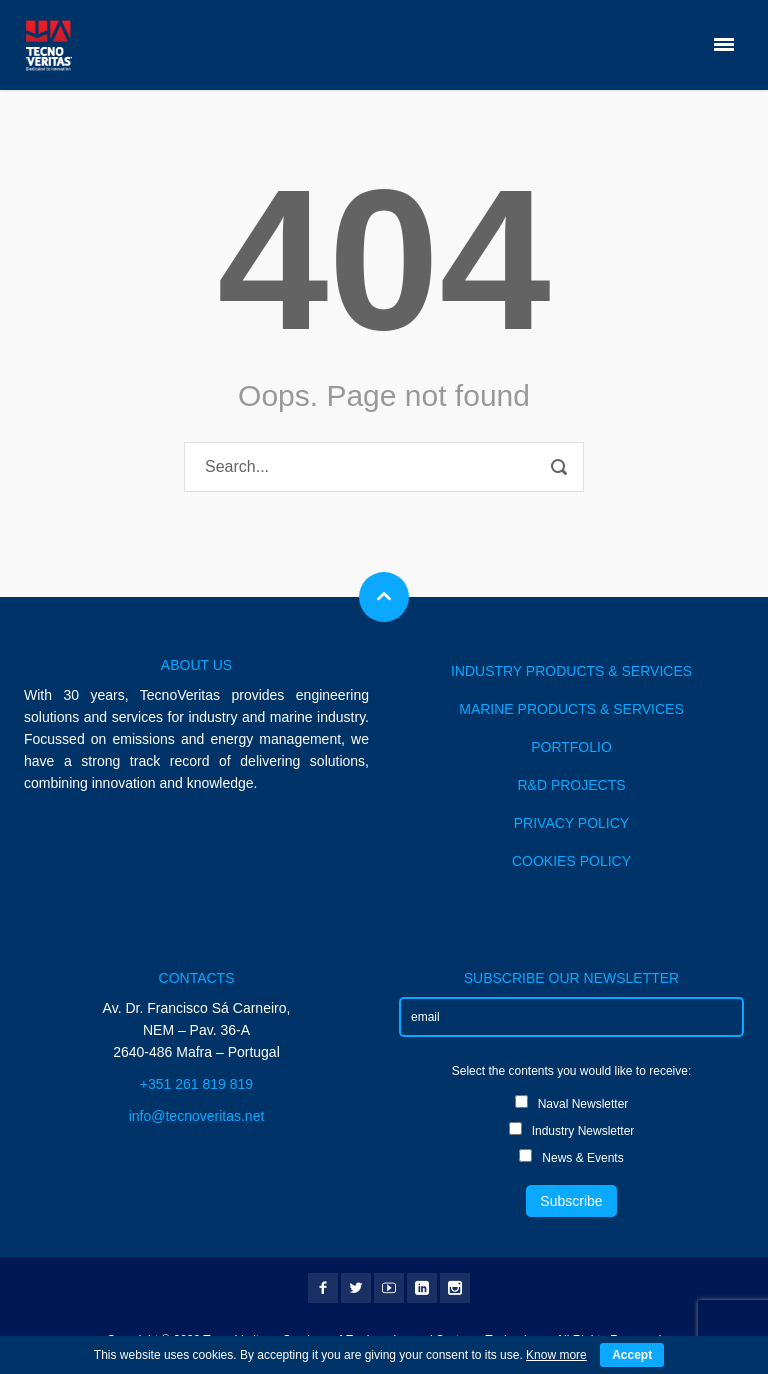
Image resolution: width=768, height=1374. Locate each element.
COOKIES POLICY (571, 861)
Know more (556, 1355)
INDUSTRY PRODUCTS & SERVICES (571, 671)
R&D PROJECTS (571, 785)
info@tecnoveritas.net (197, 1116)
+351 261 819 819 (196, 1084)
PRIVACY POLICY (571, 823)
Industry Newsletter (572, 1130)
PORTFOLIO (571, 747)
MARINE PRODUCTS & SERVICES (571, 709)
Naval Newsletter (572, 1103)
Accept (632, 1355)
